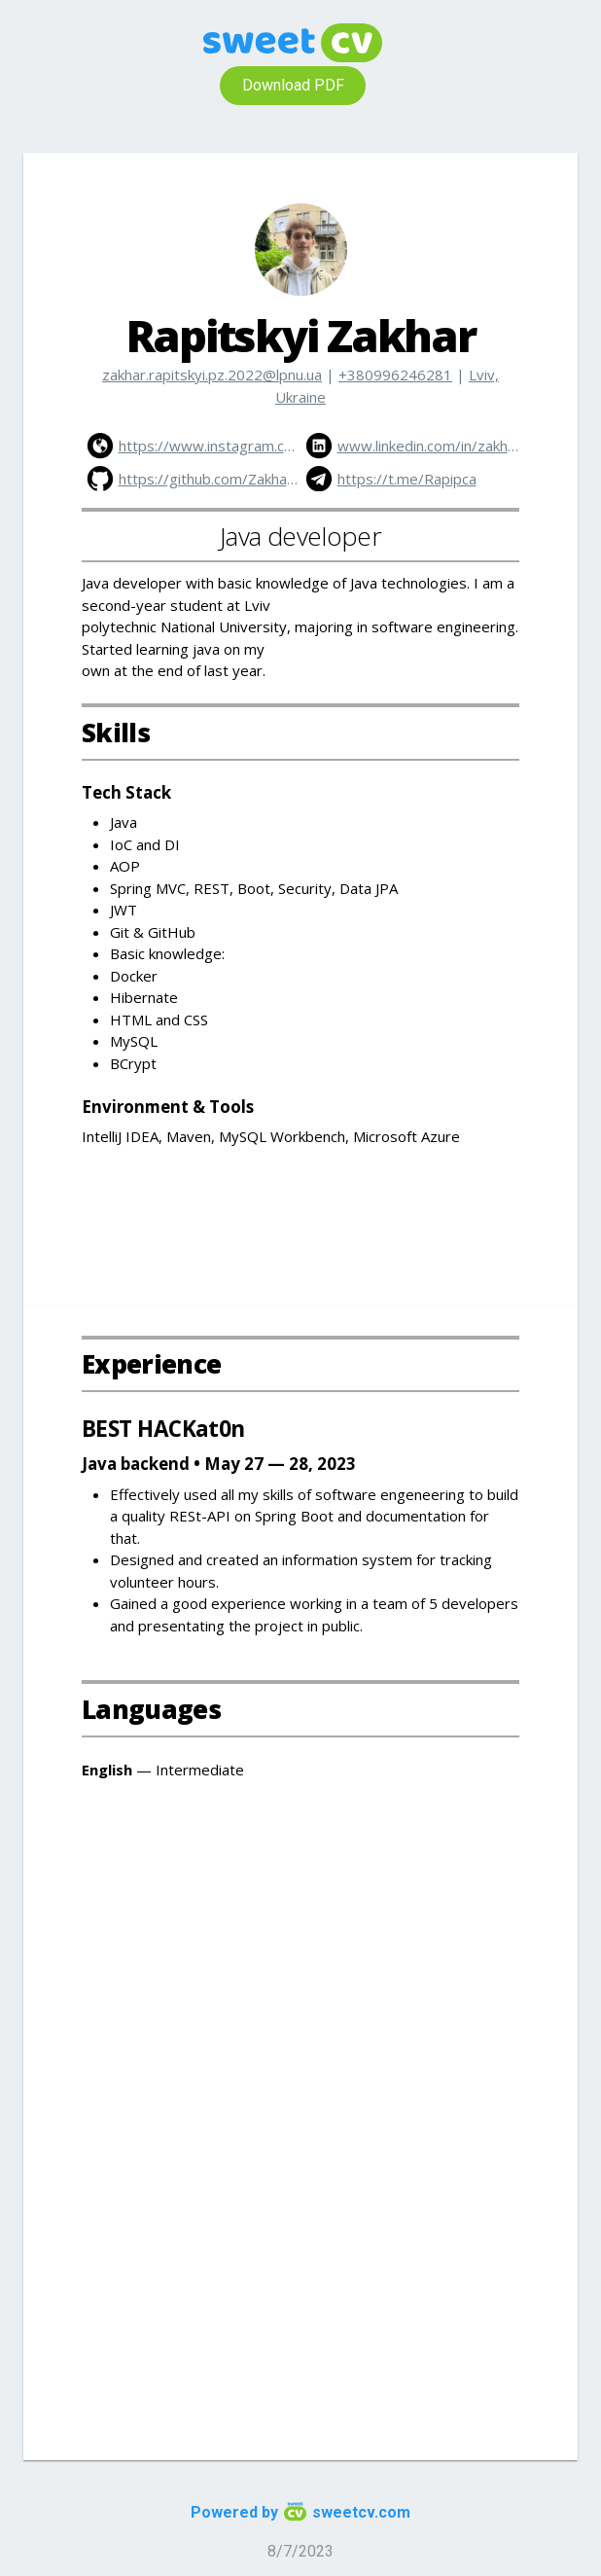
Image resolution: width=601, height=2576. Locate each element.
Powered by (300, 2512)
